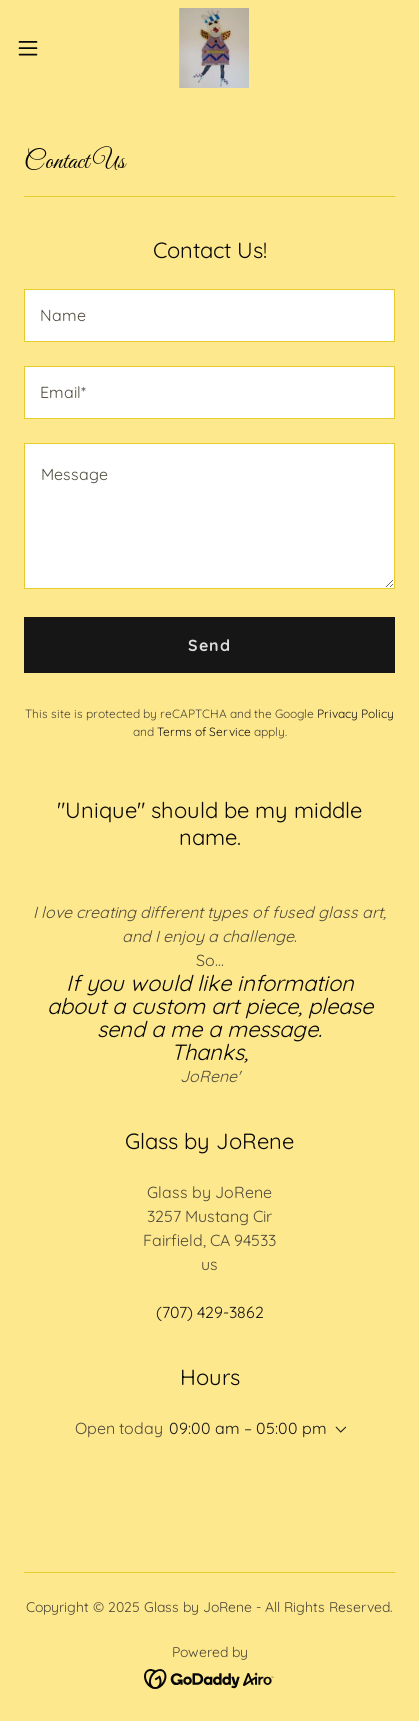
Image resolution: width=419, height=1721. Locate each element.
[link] (209, 48)
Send (209, 645)
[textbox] (209, 315)
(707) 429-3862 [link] (210, 1312)
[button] (38, 48)
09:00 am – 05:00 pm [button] (248, 1428)
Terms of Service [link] (204, 731)
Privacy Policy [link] (355, 713)
